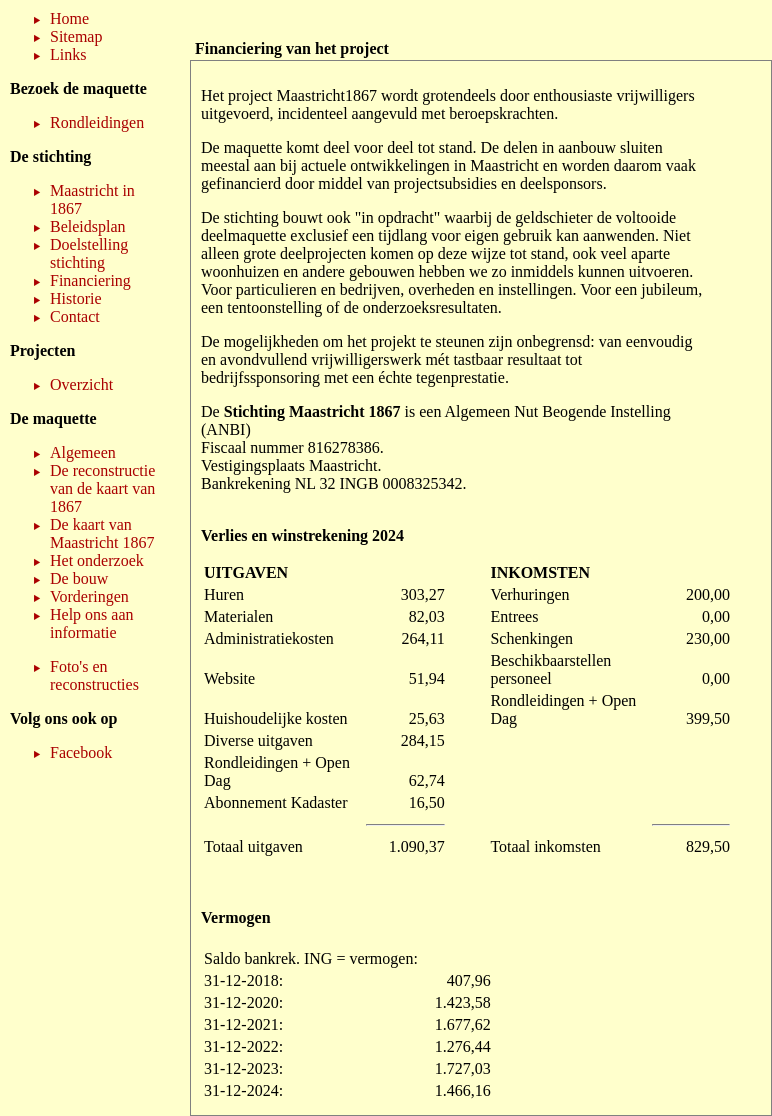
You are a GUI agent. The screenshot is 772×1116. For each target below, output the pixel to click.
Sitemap (76, 36)
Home (69, 18)
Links (68, 54)
